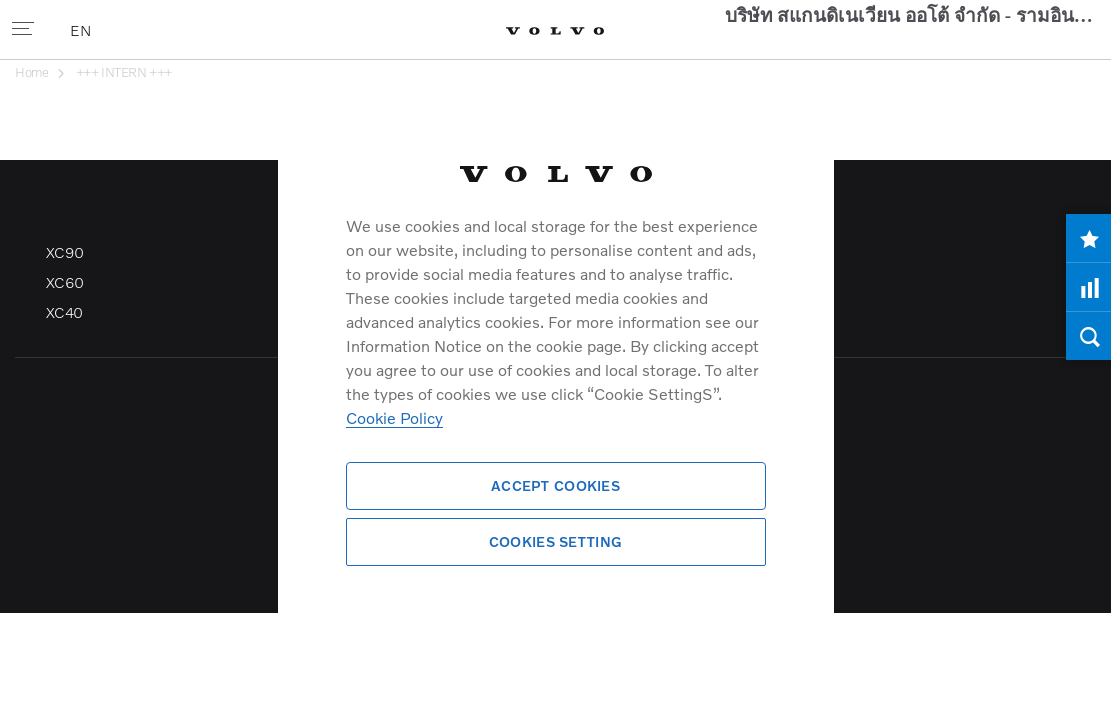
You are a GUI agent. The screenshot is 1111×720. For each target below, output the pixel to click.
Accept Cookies (555, 485)
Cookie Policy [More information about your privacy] (394, 417)
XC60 (65, 389)
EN (82, 30)
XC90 (65, 359)
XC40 (64, 419)
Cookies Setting (555, 541)
